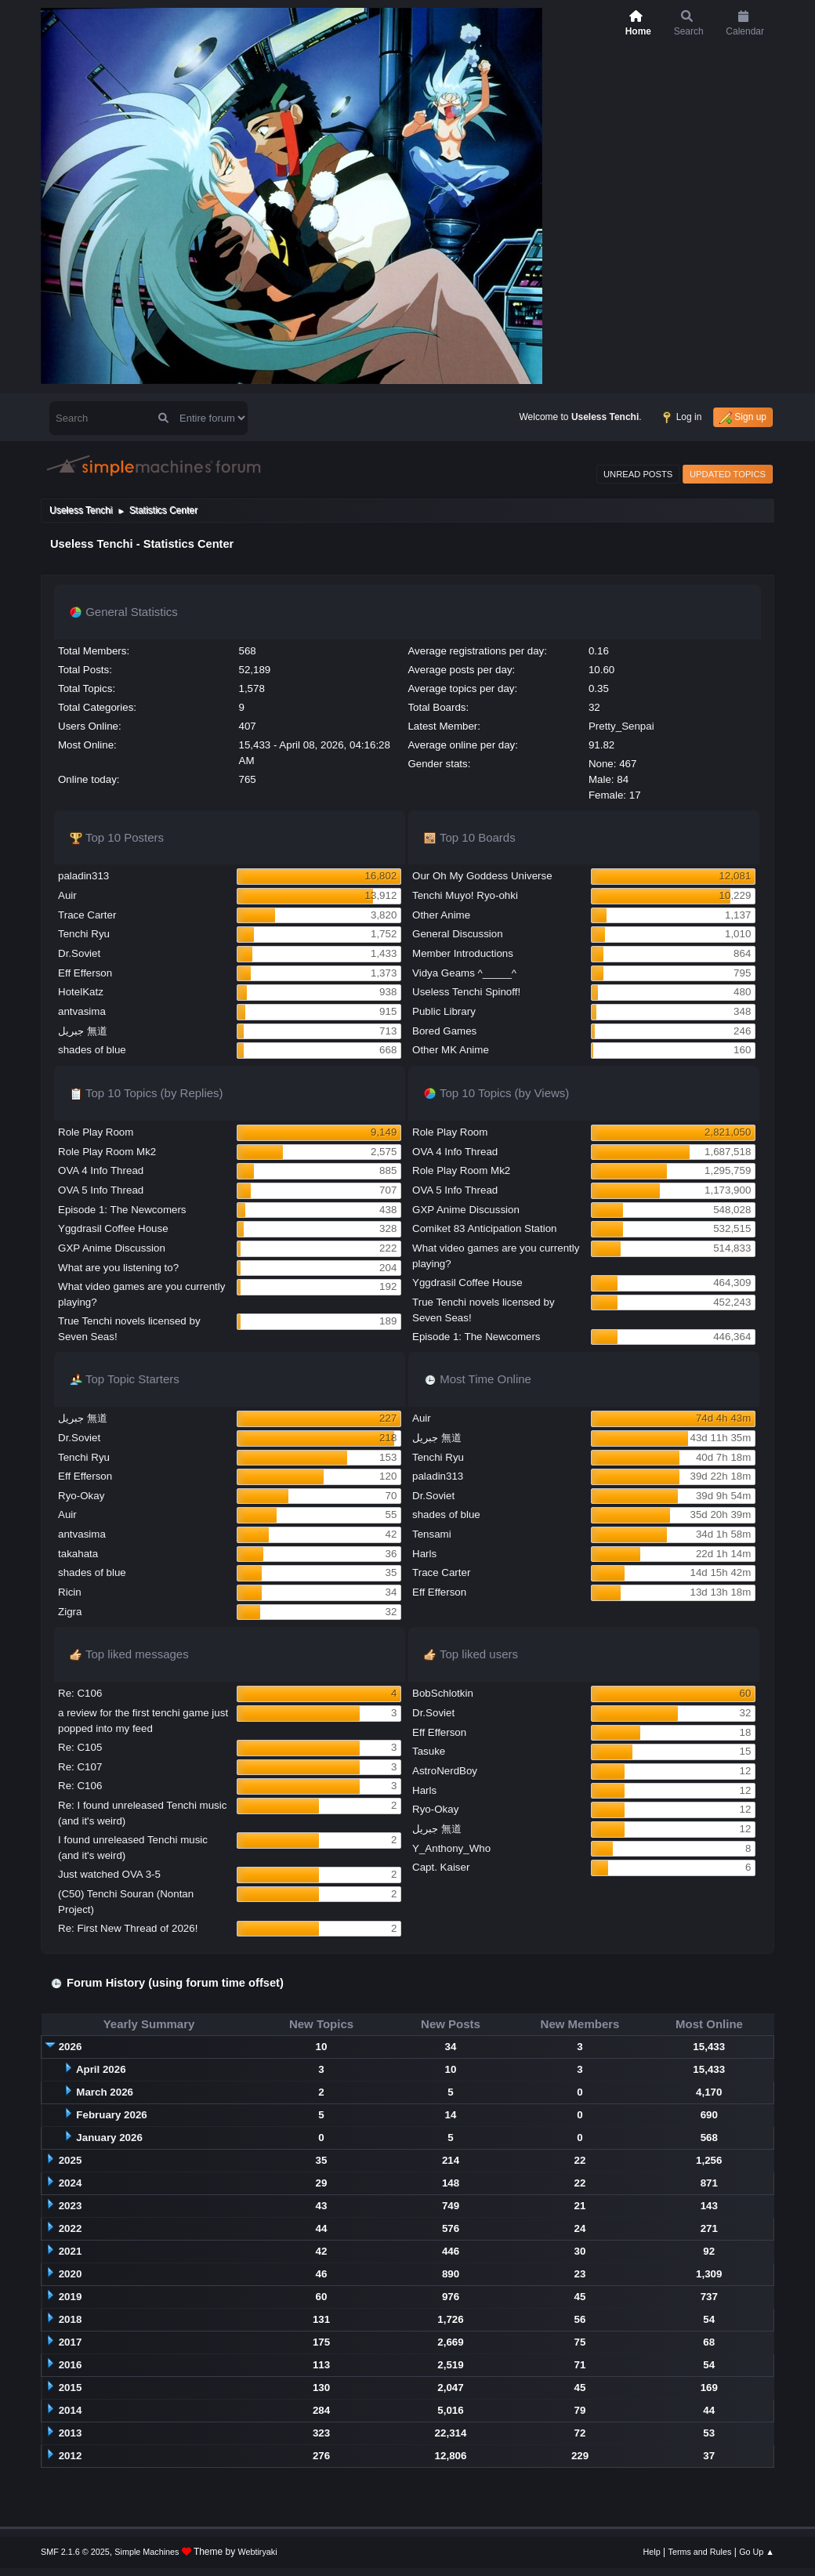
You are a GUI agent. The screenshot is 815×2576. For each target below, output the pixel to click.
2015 (70, 2387)
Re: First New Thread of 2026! (127, 1928)
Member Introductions (462, 953)
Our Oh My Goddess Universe (482, 876)
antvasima (82, 1011)
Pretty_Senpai (621, 726)
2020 (70, 2274)
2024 (70, 2183)
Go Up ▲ (756, 2551)
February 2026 (111, 2115)
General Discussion (457, 934)
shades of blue (92, 1050)
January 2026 (109, 2137)
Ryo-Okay (81, 1496)
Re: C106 (80, 1693)
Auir (67, 895)
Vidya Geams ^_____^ (464, 973)
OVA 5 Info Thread (100, 1190)
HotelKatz (80, 992)
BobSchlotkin (442, 1693)
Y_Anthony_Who (451, 1848)
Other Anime (441, 915)
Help (652, 2551)
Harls (424, 1554)
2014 (70, 2410)
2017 (70, 2342)
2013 (70, 2433)
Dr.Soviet (79, 953)
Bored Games (444, 1031)
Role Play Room (95, 1132)
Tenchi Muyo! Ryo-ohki (465, 895)
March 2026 (104, 2092)
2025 (70, 2160)
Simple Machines (146, 2551)
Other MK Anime (450, 1050)
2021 (70, 2251)
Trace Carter (87, 915)
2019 (70, 2296)
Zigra (70, 1612)
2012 (70, 2456)
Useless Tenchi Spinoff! (466, 992)
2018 (70, 2319)
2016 (70, 2365)
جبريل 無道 (82, 1031)
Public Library (444, 1011)
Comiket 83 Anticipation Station (484, 1228)
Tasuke (428, 1751)
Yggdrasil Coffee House (113, 1228)
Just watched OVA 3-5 (109, 1874)
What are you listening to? (118, 1268)
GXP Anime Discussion (111, 1248)
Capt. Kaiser (440, 1867)
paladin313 (83, 876)
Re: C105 (80, 1747)
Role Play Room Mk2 (107, 1152)
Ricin (70, 1592)
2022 (70, 2228)
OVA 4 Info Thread (100, 1170)
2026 (70, 2046)
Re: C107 (80, 1767)
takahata (78, 1554)
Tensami (431, 1534)
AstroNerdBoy (444, 1771)
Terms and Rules (700, 2551)
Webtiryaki (257, 2551)
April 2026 (101, 2069)
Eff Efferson (85, 973)
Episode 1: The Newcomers (122, 1210)
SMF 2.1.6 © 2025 (75, 2551)
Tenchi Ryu (84, 934)
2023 (70, 2206)
